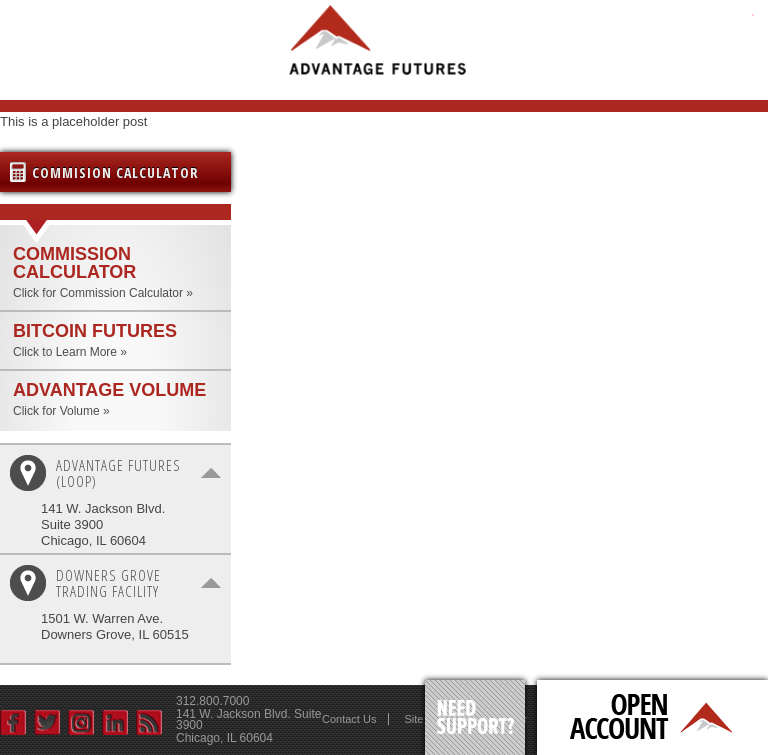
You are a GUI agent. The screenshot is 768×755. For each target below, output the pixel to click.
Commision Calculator (115, 172)
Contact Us (349, 719)
